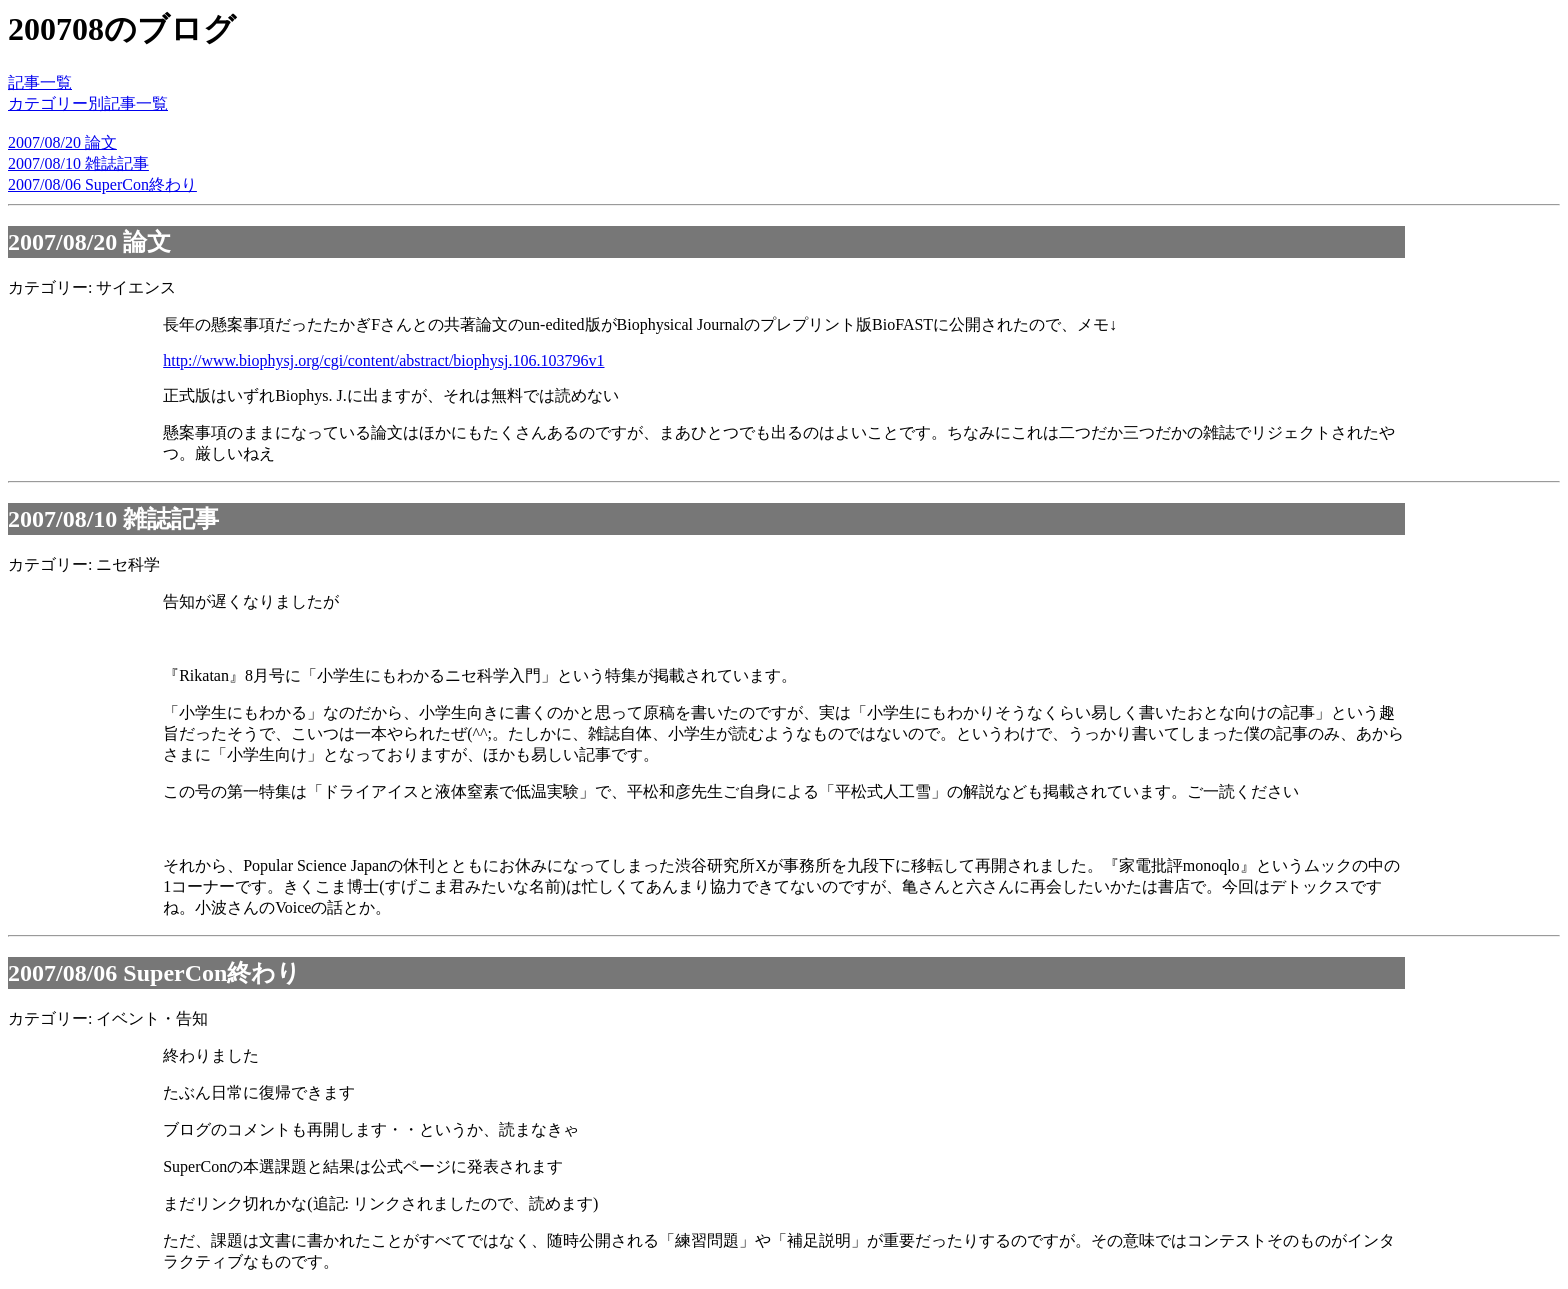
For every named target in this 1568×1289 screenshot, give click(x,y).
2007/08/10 (62, 519)
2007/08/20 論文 (62, 142)
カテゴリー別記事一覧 (88, 103)
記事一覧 (40, 82)
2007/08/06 (62, 973)
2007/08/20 (62, 242)
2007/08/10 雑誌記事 (78, 163)
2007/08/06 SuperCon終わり (102, 184)
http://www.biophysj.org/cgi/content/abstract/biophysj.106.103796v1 (383, 360)
